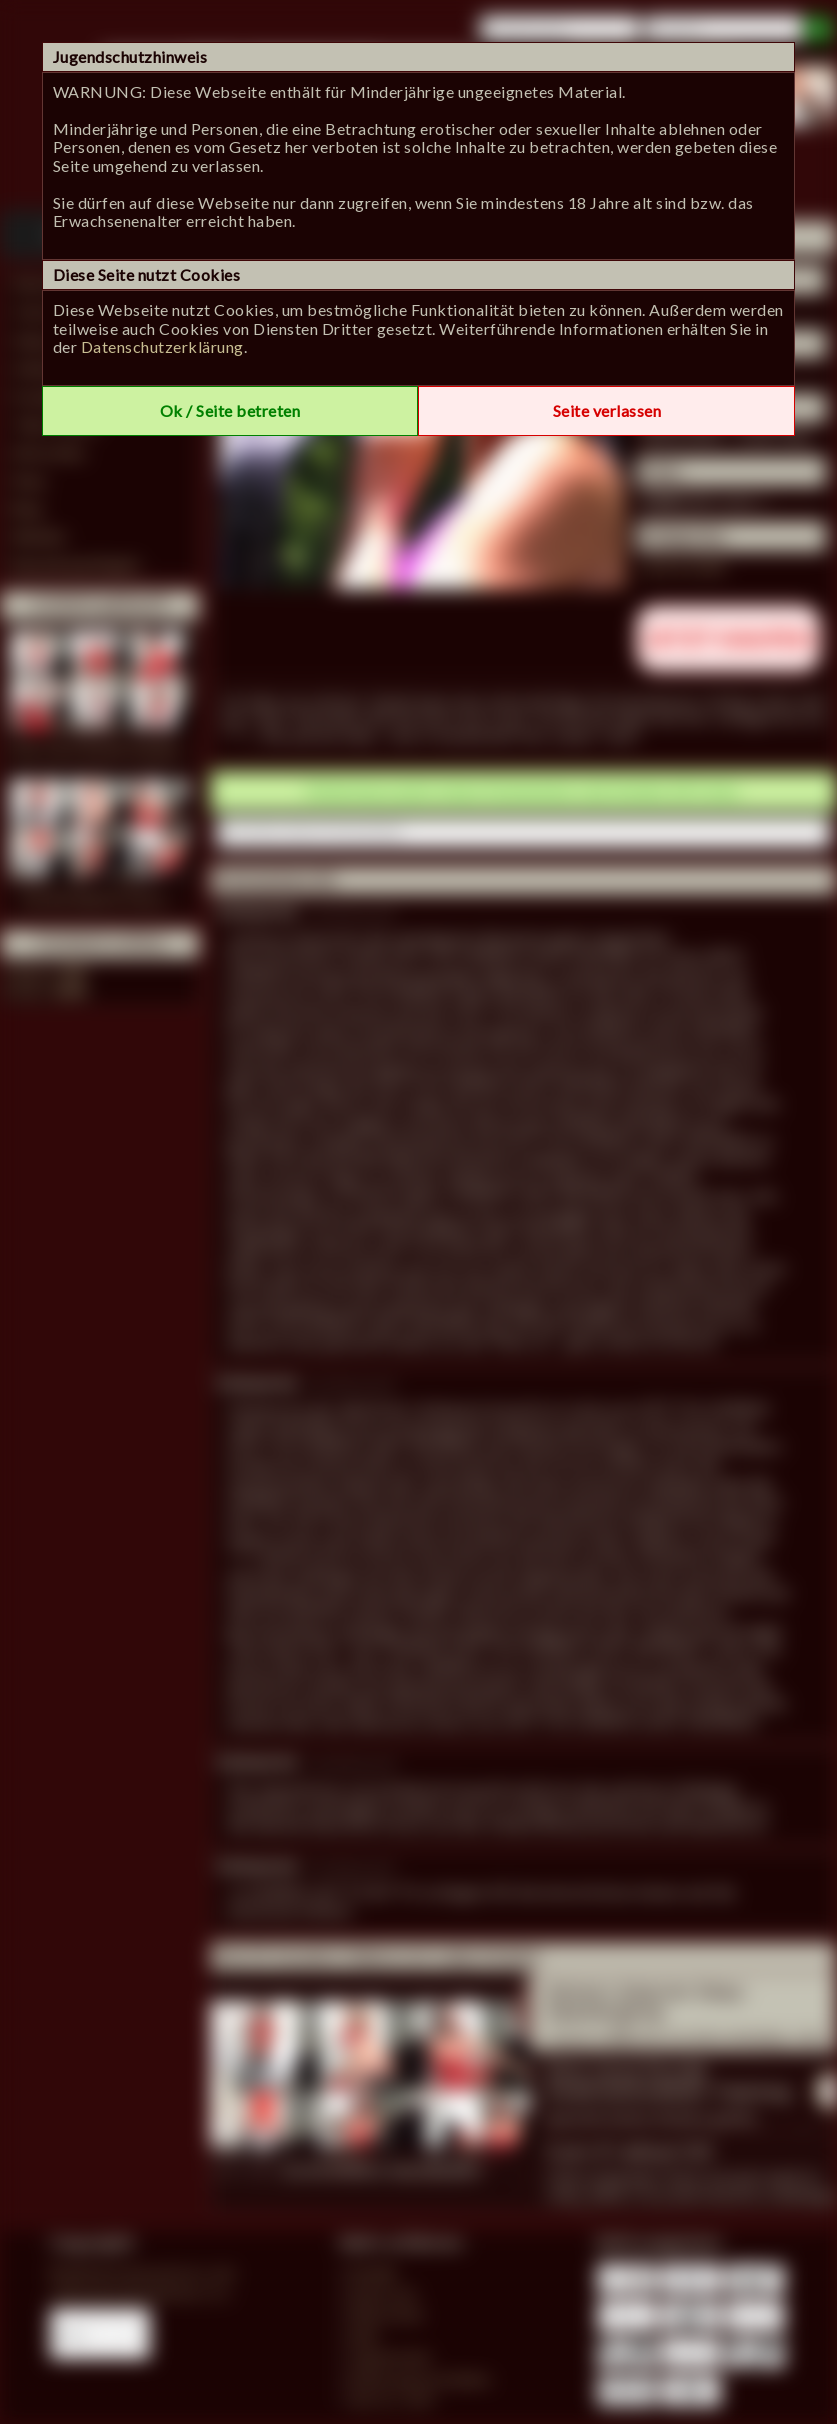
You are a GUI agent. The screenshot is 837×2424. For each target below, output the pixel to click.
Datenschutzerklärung (162, 346)
